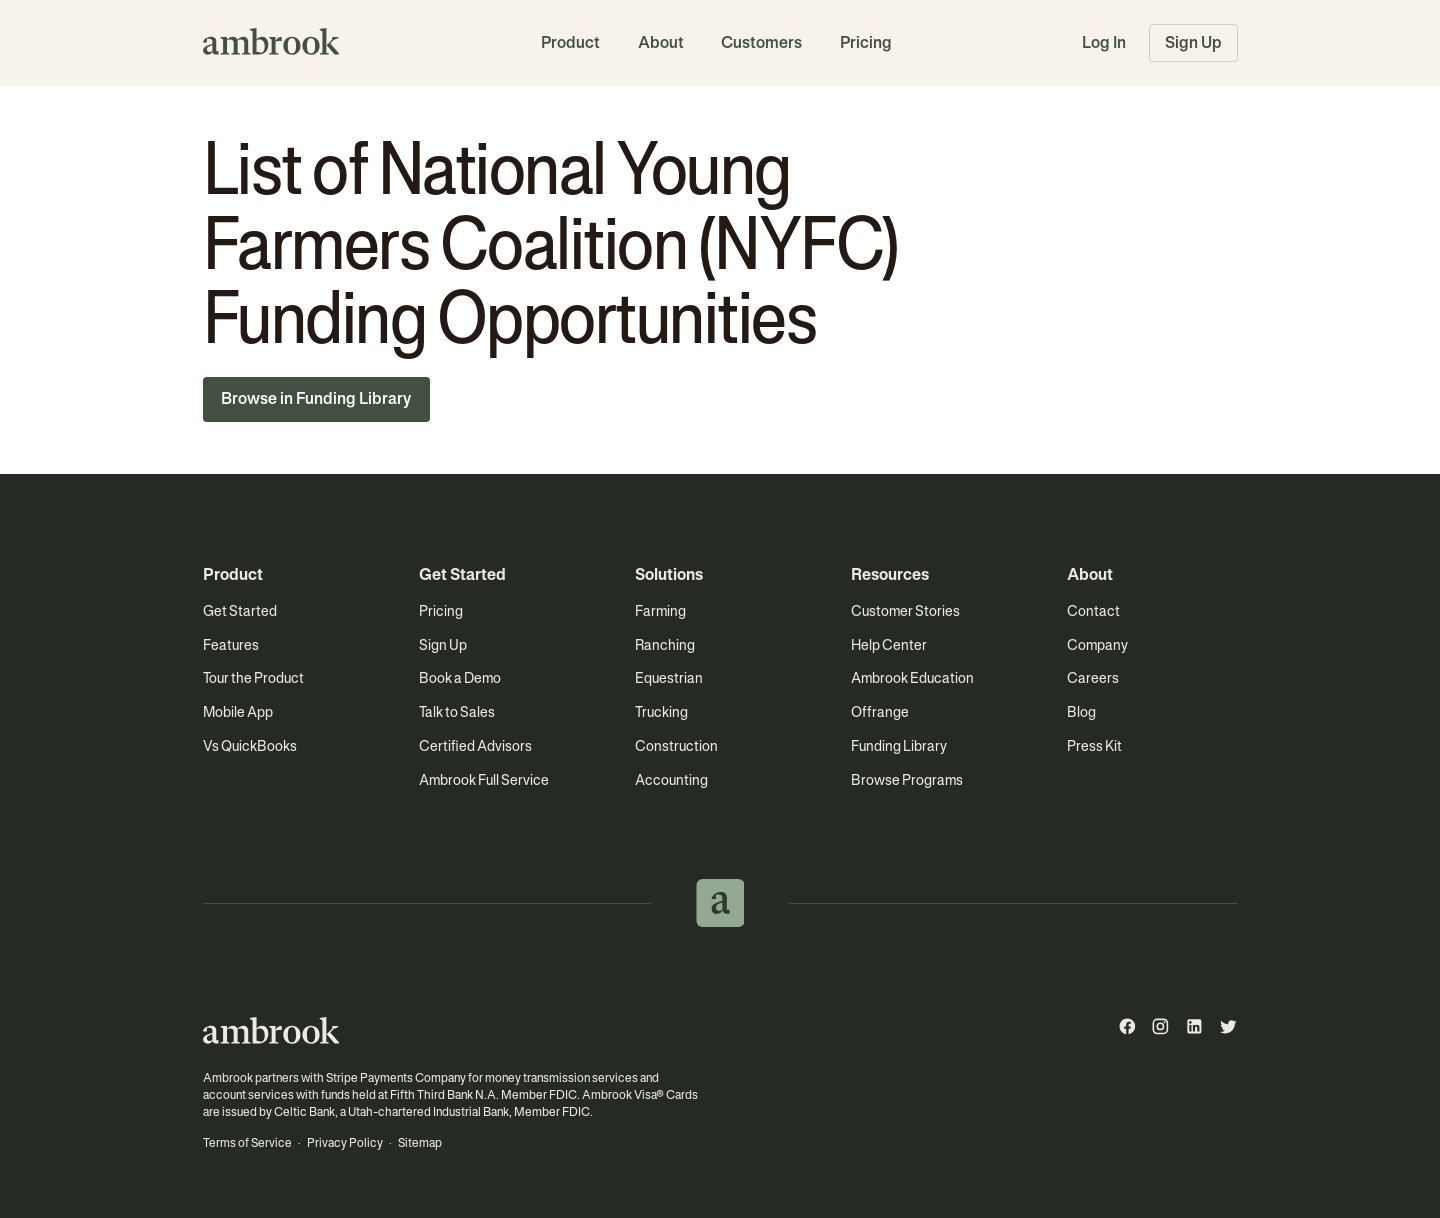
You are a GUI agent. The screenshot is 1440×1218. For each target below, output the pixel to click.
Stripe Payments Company (396, 1078)
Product (570, 42)
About (661, 42)
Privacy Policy (345, 1143)
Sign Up (1193, 42)
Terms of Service (247, 1143)
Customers (761, 42)
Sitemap (420, 1143)
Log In (1104, 42)
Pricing (866, 42)
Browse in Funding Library (316, 398)
